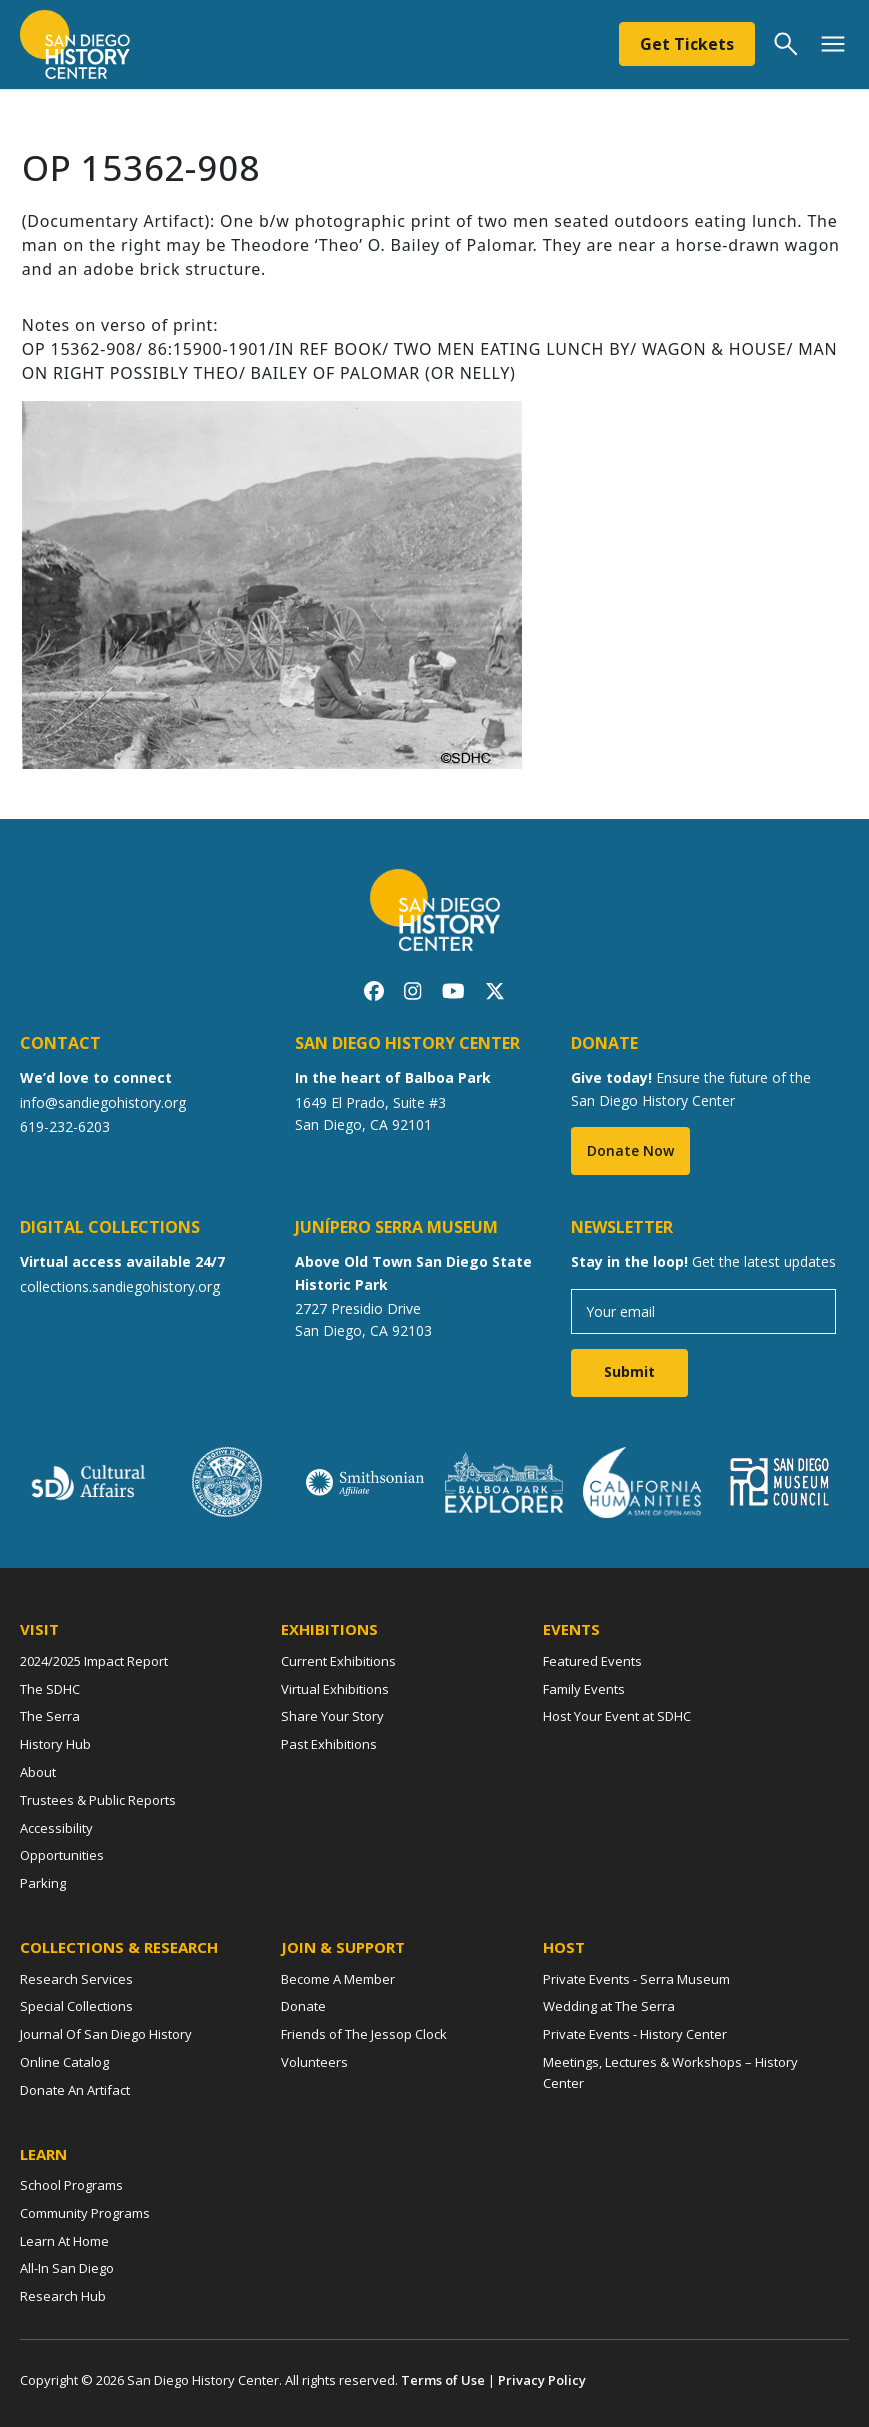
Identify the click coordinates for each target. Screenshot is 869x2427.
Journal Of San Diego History (106, 2034)
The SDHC (50, 1689)
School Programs (71, 2185)
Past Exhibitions (329, 1744)
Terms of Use (443, 2380)
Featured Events (592, 1661)
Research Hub (63, 2296)
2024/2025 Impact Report (94, 1661)
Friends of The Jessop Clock (364, 2034)
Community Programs (85, 2213)
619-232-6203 (65, 1126)
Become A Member (338, 1979)
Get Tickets (687, 44)
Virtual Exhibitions (335, 1689)
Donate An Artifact (75, 2090)
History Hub (55, 1744)
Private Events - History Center (635, 2034)
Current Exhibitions (338, 1661)
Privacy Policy (542, 2380)
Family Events (584, 1689)
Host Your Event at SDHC (617, 1716)
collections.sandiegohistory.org (120, 1286)
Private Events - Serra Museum (636, 1979)
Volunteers (314, 2062)
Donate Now (630, 1150)
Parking (43, 1883)
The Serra (50, 1716)
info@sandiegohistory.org (103, 1102)
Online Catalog (64, 2062)
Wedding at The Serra (609, 2006)
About (38, 1772)
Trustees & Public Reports (98, 1800)
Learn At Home (64, 2241)
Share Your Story (332, 1716)
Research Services (76, 1979)
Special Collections (76, 2006)
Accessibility (56, 1828)
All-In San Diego (67, 2268)
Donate (303, 2006)
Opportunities (62, 1855)
